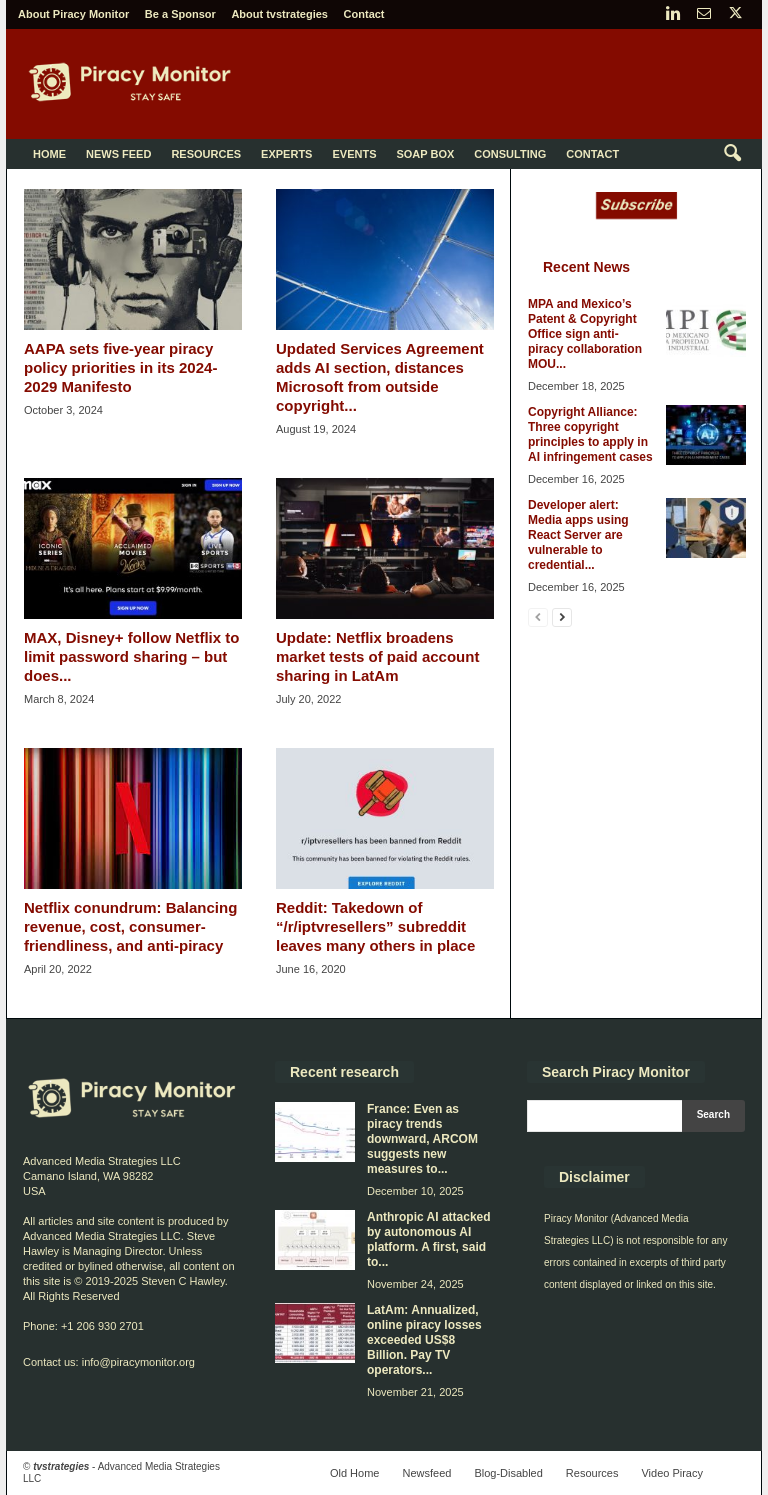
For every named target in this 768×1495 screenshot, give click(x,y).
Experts (286, 154)
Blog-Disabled (508, 1473)
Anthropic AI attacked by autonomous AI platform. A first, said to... (429, 1239)
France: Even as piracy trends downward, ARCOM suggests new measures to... (422, 1139)
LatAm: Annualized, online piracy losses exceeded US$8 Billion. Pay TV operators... (424, 1340)
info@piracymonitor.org (138, 1362)
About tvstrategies (279, 14)
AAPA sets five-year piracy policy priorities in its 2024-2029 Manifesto (120, 367)
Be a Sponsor (180, 14)
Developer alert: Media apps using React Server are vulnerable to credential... (578, 535)
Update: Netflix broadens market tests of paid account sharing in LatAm (377, 656)
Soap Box (425, 154)
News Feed (118, 154)
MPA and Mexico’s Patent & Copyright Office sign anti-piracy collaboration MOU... (585, 334)
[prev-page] (538, 616)
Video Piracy (672, 1473)
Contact (364, 14)
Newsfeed (426, 1473)
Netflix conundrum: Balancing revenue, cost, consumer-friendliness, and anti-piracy (130, 926)
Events (354, 154)
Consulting (510, 154)
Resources (206, 154)
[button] (732, 154)
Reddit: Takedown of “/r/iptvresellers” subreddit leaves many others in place (375, 926)
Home (49, 154)
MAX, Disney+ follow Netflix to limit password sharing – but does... (131, 656)
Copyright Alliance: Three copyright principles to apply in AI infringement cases (590, 434)
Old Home (355, 1473)
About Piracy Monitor (73, 14)
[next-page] (562, 616)
